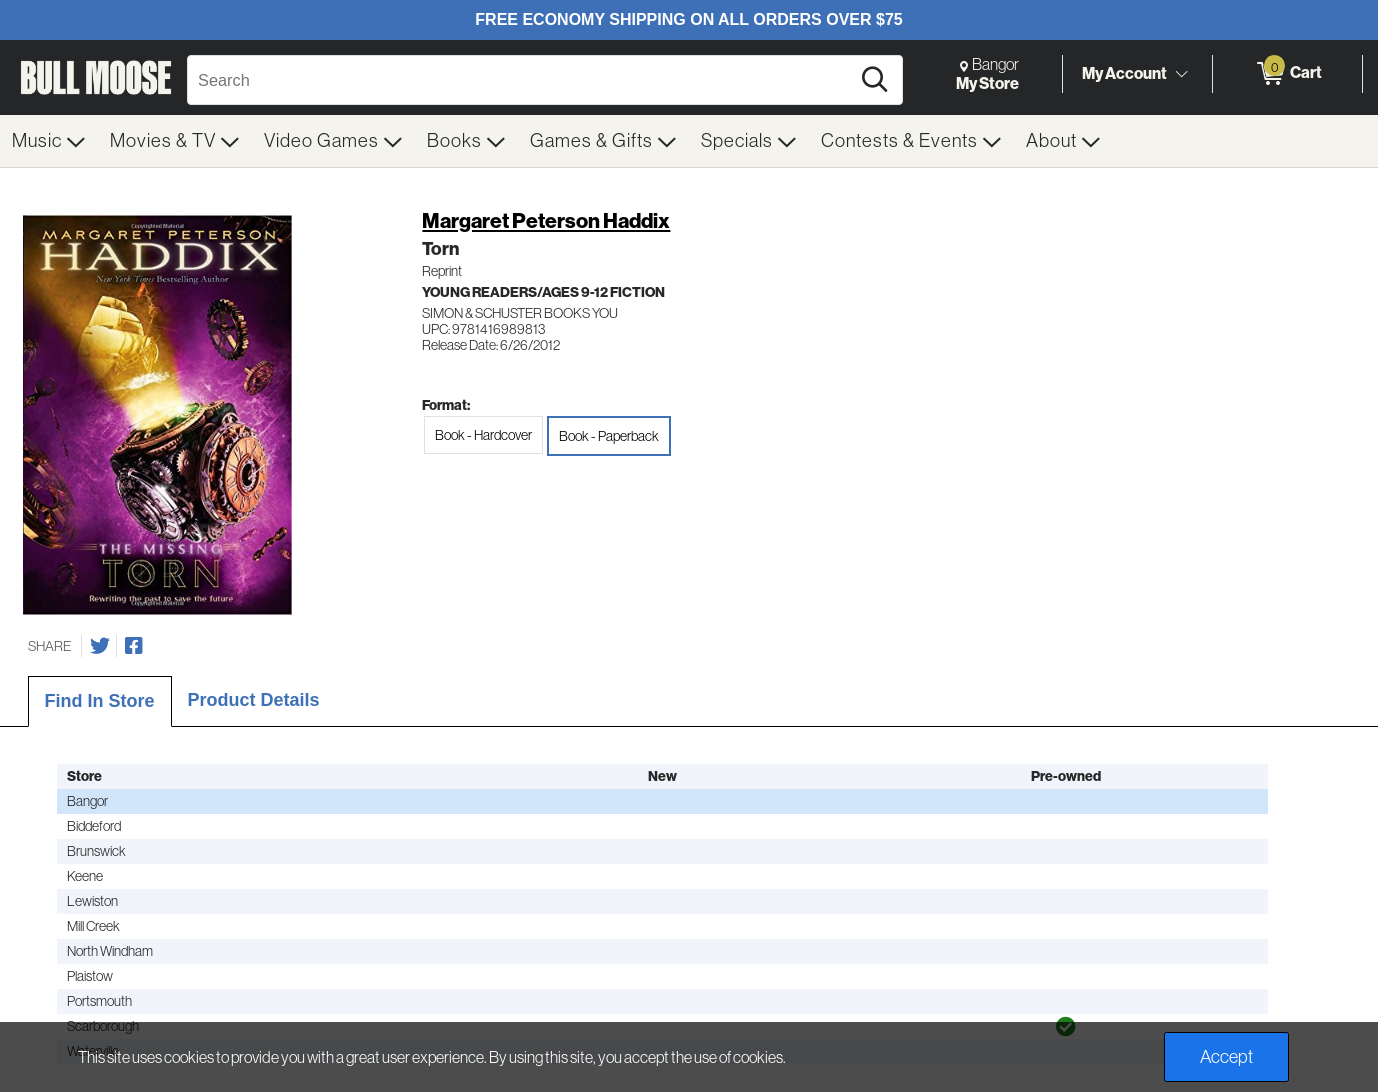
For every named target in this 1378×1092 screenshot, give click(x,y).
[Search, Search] (521, 80)
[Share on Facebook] (134, 646)
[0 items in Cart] (1287, 74)
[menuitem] (49, 141)
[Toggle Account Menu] (1181, 75)
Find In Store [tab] (100, 701)
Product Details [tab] (254, 700)
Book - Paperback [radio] (609, 436)
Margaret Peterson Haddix (546, 220)
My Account (1124, 73)
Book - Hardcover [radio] (483, 435)
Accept (1226, 1057)
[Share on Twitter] (100, 646)
